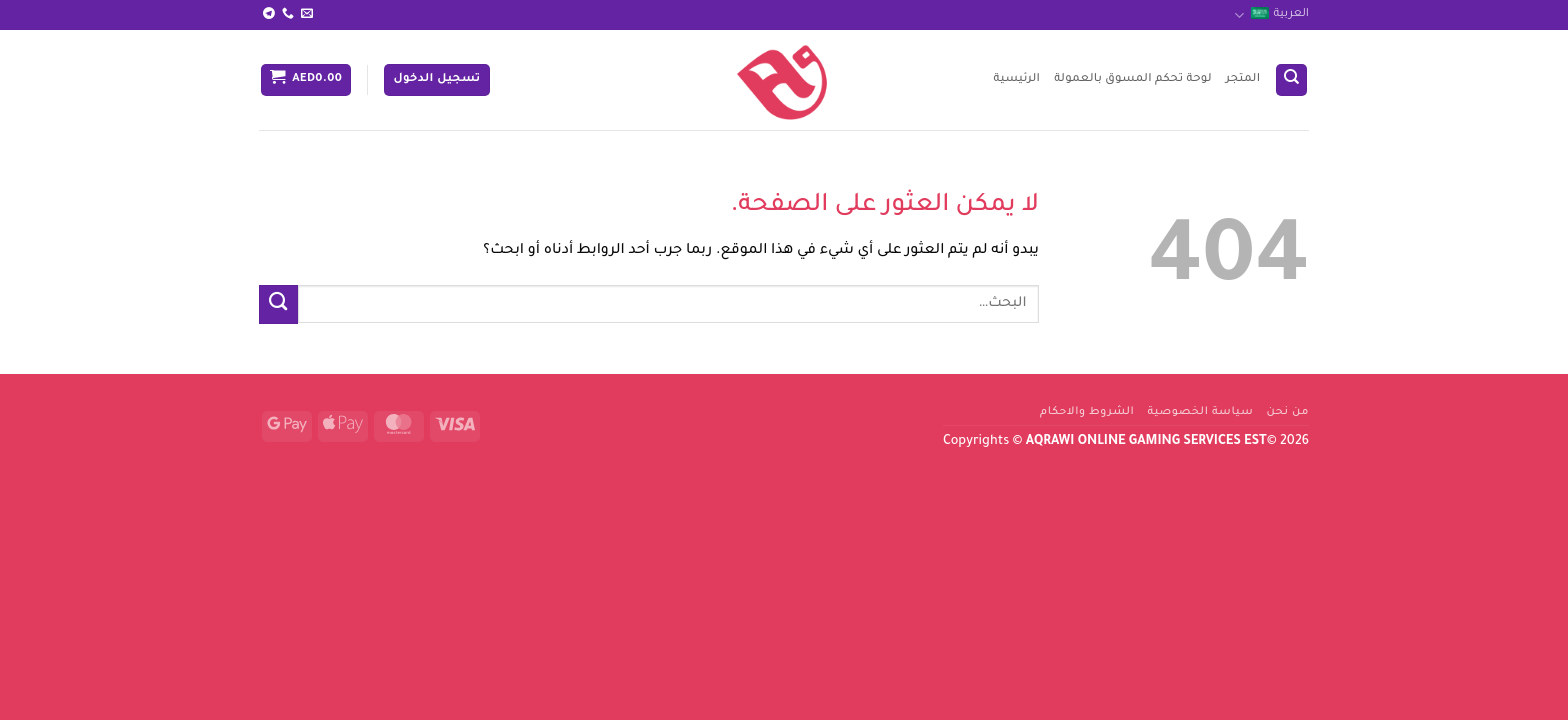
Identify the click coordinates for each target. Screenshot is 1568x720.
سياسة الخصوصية (1201, 412)
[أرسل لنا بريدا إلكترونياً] (307, 14)
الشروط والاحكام (1087, 412)
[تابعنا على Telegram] (269, 14)
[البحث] (1292, 80)
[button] (436, 80)
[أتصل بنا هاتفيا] (288, 14)
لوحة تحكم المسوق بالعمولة (1133, 79)
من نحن (1287, 412)
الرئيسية (1016, 79)
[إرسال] (278, 304)
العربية (1271, 15)
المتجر (1243, 79)
